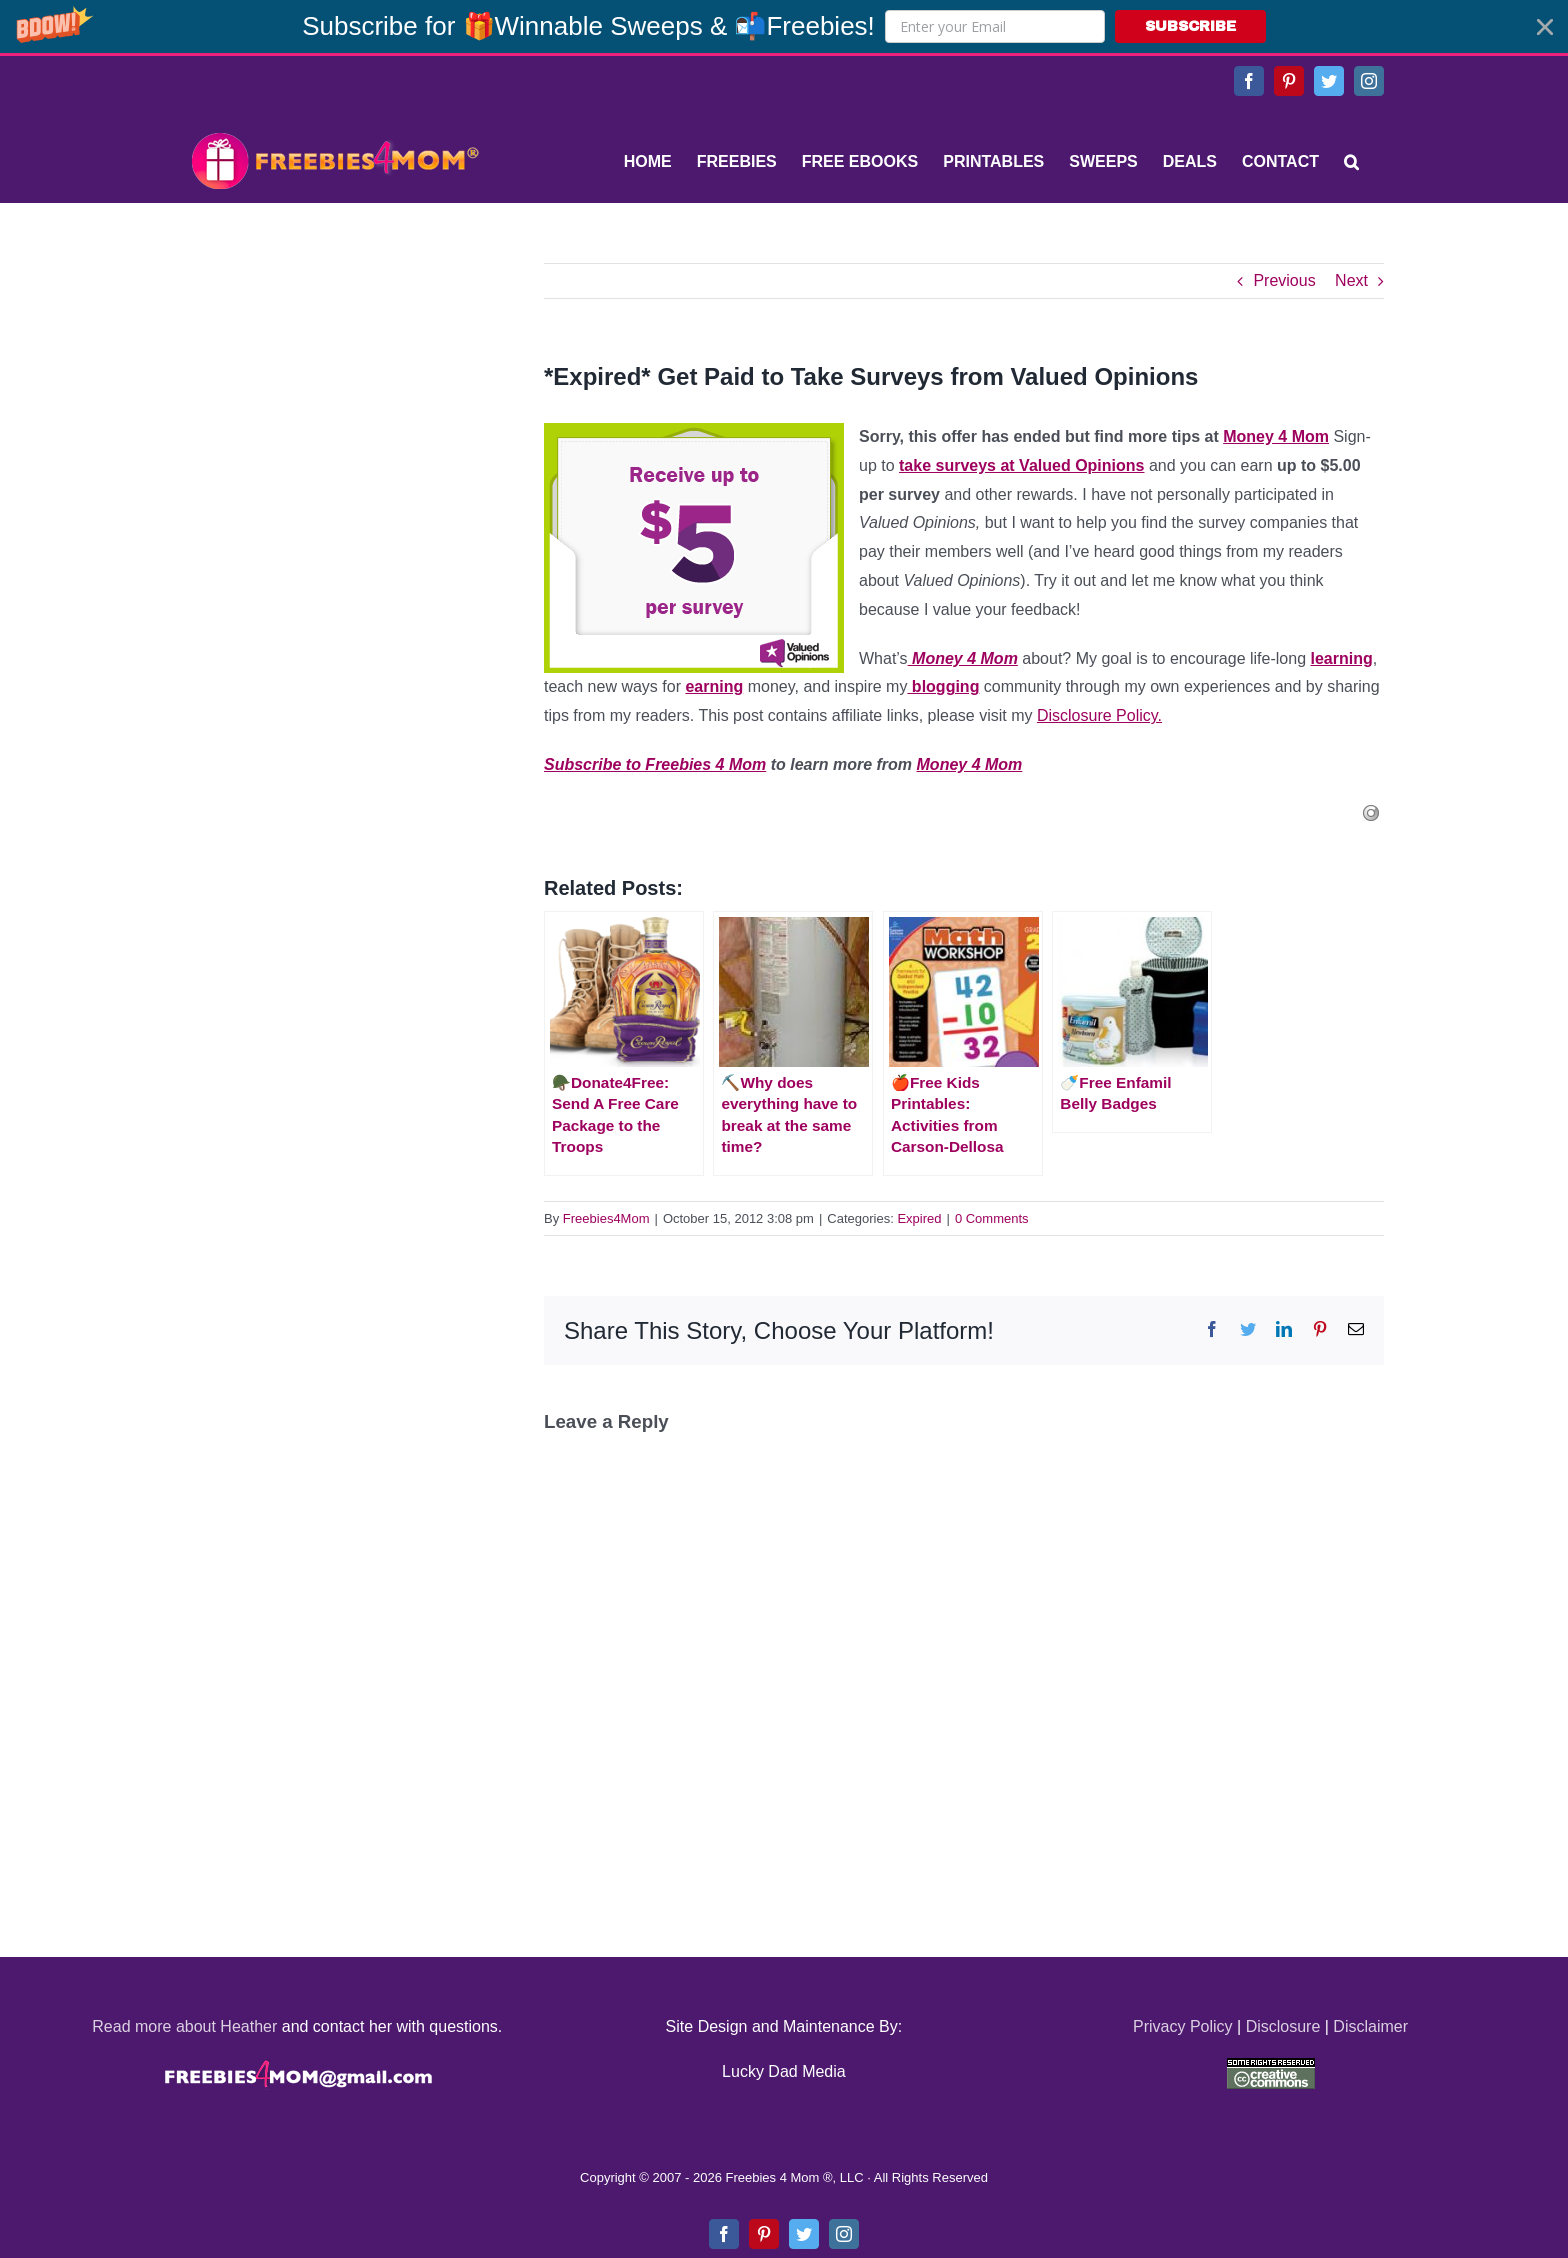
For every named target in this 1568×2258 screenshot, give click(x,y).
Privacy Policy (1183, 2026)
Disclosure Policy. (1099, 715)
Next (1351, 280)
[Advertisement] (334, 388)
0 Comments (992, 1218)
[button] (784, 26)
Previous (1284, 280)
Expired (919, 1218)
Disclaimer (1370, 2026)
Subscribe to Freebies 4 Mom (655, 764)
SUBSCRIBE (1190, 26)
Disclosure (1283, 2026)
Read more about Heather (184, 2026)
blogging (943, 686)
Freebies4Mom (606, 1218)
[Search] (1351, 162)
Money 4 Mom (1276, 436)
